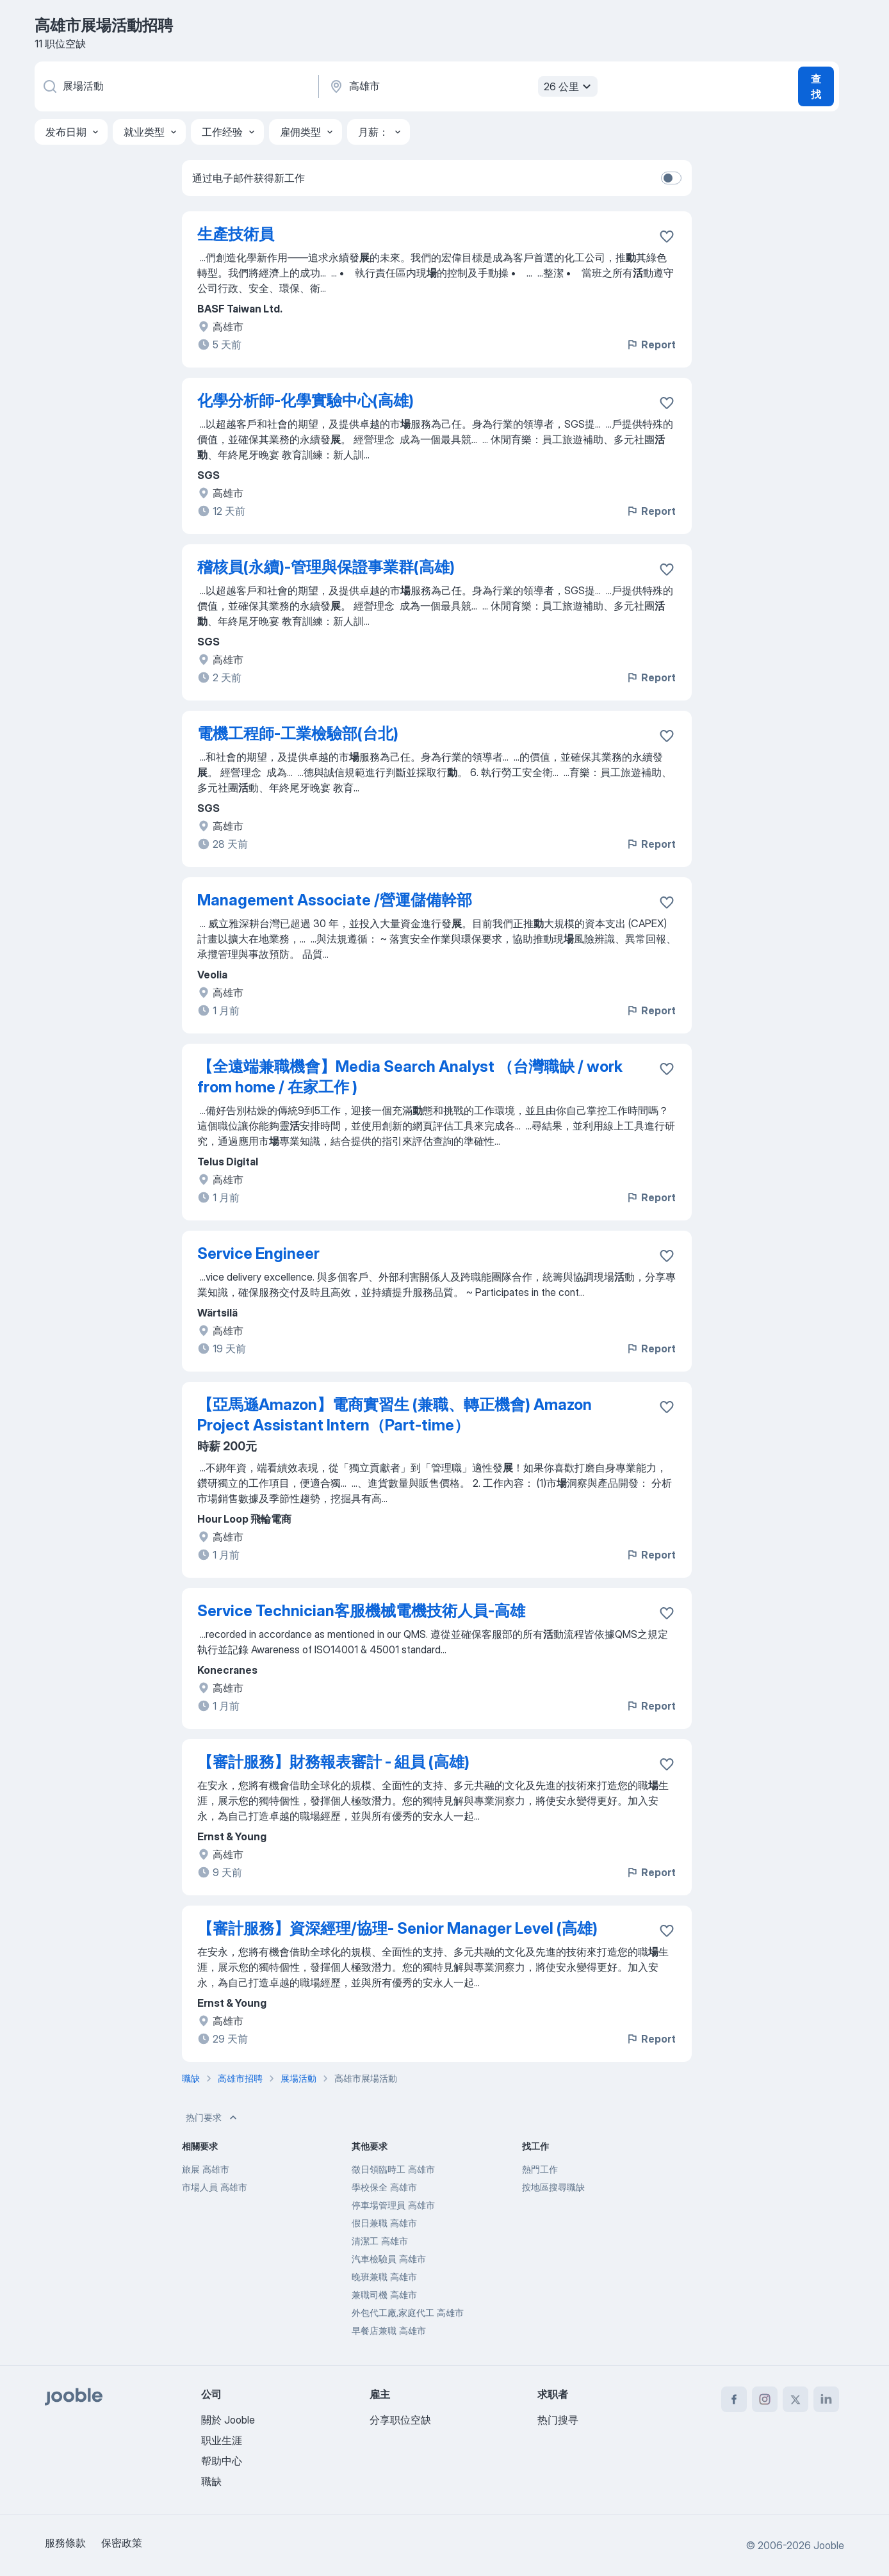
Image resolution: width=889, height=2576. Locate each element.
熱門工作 (540, 2169)
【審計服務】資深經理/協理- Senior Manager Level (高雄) (397, 1928)
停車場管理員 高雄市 (393, 2204)
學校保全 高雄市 (384, 2187)
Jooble (828, 2545)
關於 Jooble (228, 2419)
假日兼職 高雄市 (384, 2222)
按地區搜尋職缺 (553, 2187)
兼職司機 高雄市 (384, 2294)
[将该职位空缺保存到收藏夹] (666, 236)
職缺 (211, 2481)
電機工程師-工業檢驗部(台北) (297, 733)
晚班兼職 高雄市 (384, 2276)
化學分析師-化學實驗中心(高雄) (305, 400)
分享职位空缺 (400, 2419)
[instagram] (765, 2399)
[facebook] (734, 2399)
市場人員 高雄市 (214, 2187)
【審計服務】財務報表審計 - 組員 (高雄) (333, 1762)
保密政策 (121, 2542)
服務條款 (65, 2542)
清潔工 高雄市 (380, 2240)
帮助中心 (221, 2460)
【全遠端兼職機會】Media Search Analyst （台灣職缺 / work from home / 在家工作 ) (410, 1076)
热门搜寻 (557, 2419)
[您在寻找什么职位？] (175, 86)
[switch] (671, 178)
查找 (816, 86)
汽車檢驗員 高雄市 (389, 2258)
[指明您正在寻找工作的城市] (462, 86)
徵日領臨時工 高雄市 (393, 2169)
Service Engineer (258, 1253)
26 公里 (569, 86)
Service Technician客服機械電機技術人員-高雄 (361, 1610)
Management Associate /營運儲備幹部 (334, 900)
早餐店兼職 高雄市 (389, 2330)
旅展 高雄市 (205, 2169)
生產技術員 (235, 234)
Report (651, 344)
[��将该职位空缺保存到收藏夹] (666, 1068)
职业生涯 (221, 2440)
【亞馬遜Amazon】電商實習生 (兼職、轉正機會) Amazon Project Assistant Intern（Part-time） (394, 1414)
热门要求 (213, 2117)
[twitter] (795, 2399)
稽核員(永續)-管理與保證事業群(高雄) (326, 567)
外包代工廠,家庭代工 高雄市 (408, 2312)
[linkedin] (826, 2399)
